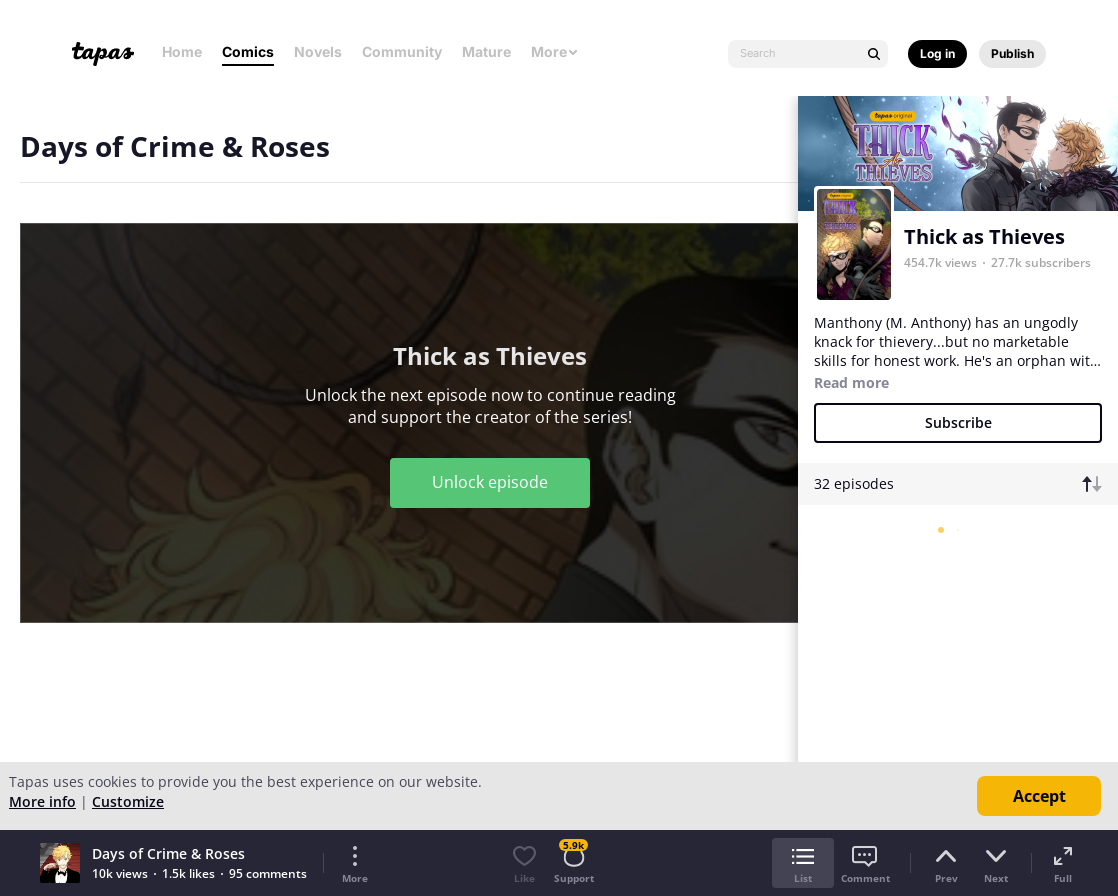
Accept (1039, 796)
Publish (1012, 53)
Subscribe (958, 422)
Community (402, 51)
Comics (248, 51)
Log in (937, 53)
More (555, 51)
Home (182, 51)
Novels (318, 51)
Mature (486, 51)
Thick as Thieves (984, 236)
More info (42, 801)
